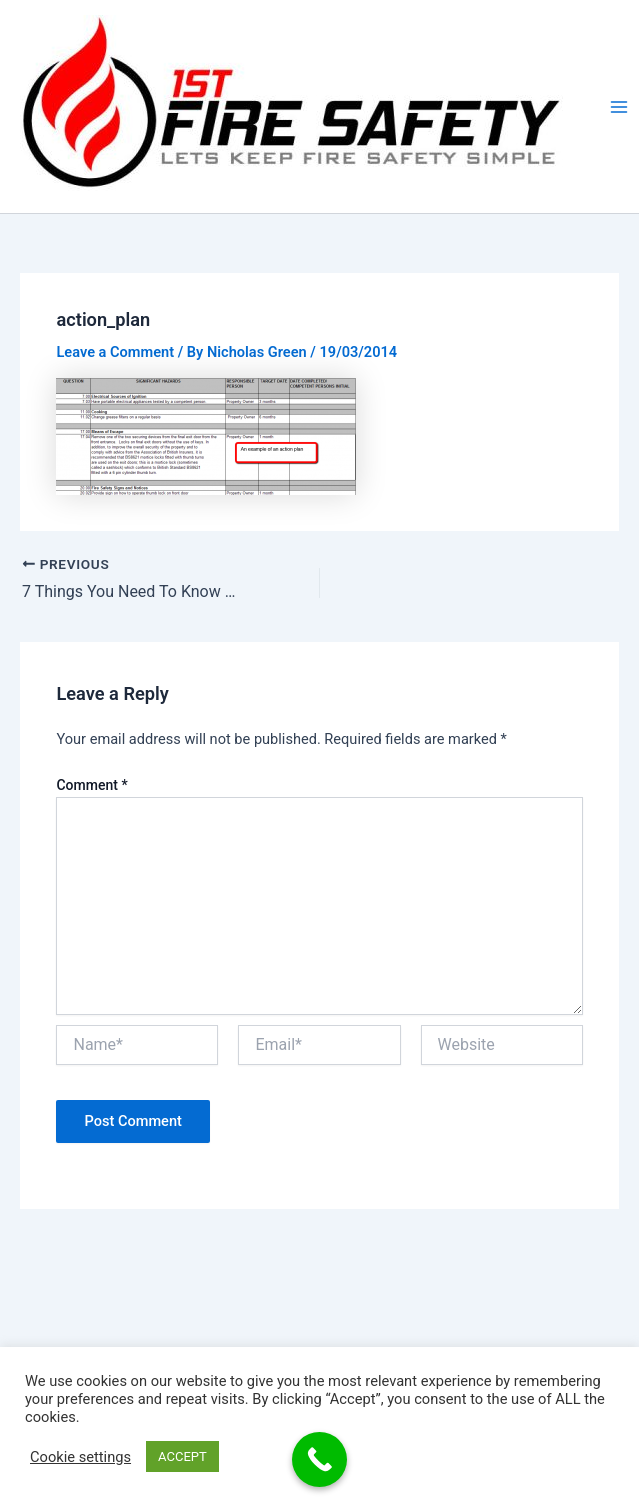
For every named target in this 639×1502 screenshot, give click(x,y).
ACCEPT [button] (182, 1456)
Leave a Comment (115, 352)
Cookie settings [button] (80, 1457)
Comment (91, 785)
